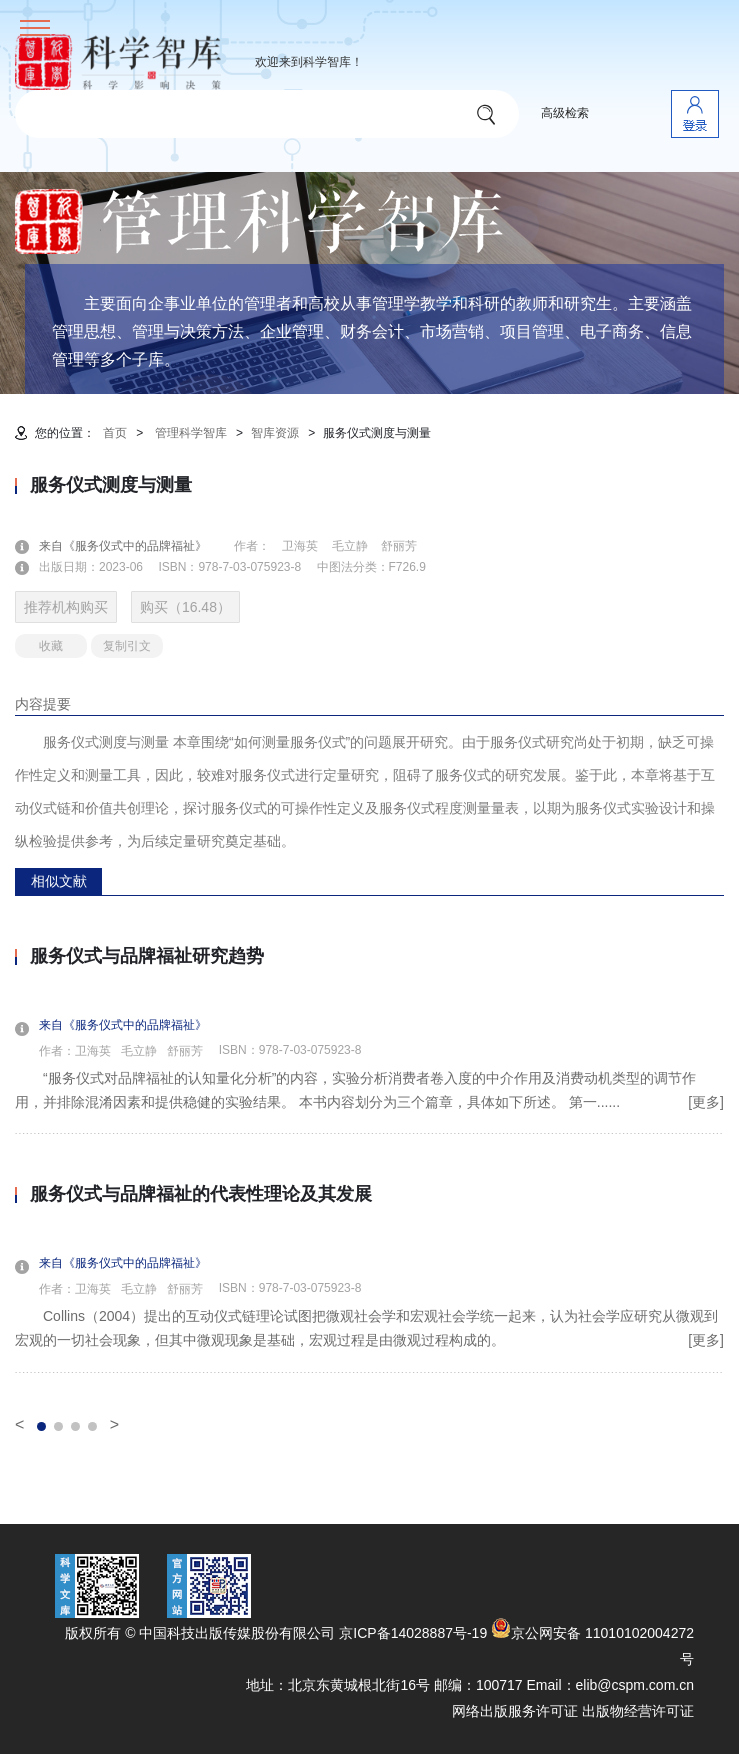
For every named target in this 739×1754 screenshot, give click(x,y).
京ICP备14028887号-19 (413, 1633)
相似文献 (59, 881)
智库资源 (275, 433)
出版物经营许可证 (638, 1711)
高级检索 (565, 113)
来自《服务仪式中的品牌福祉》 (135, 546)
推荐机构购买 (66, 607)
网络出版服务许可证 (515, 1711)
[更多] (706, 1102)
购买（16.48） (185, 607)
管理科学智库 (191, 433)
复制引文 (127, 646)
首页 (115, 433)
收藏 (51, 646)
